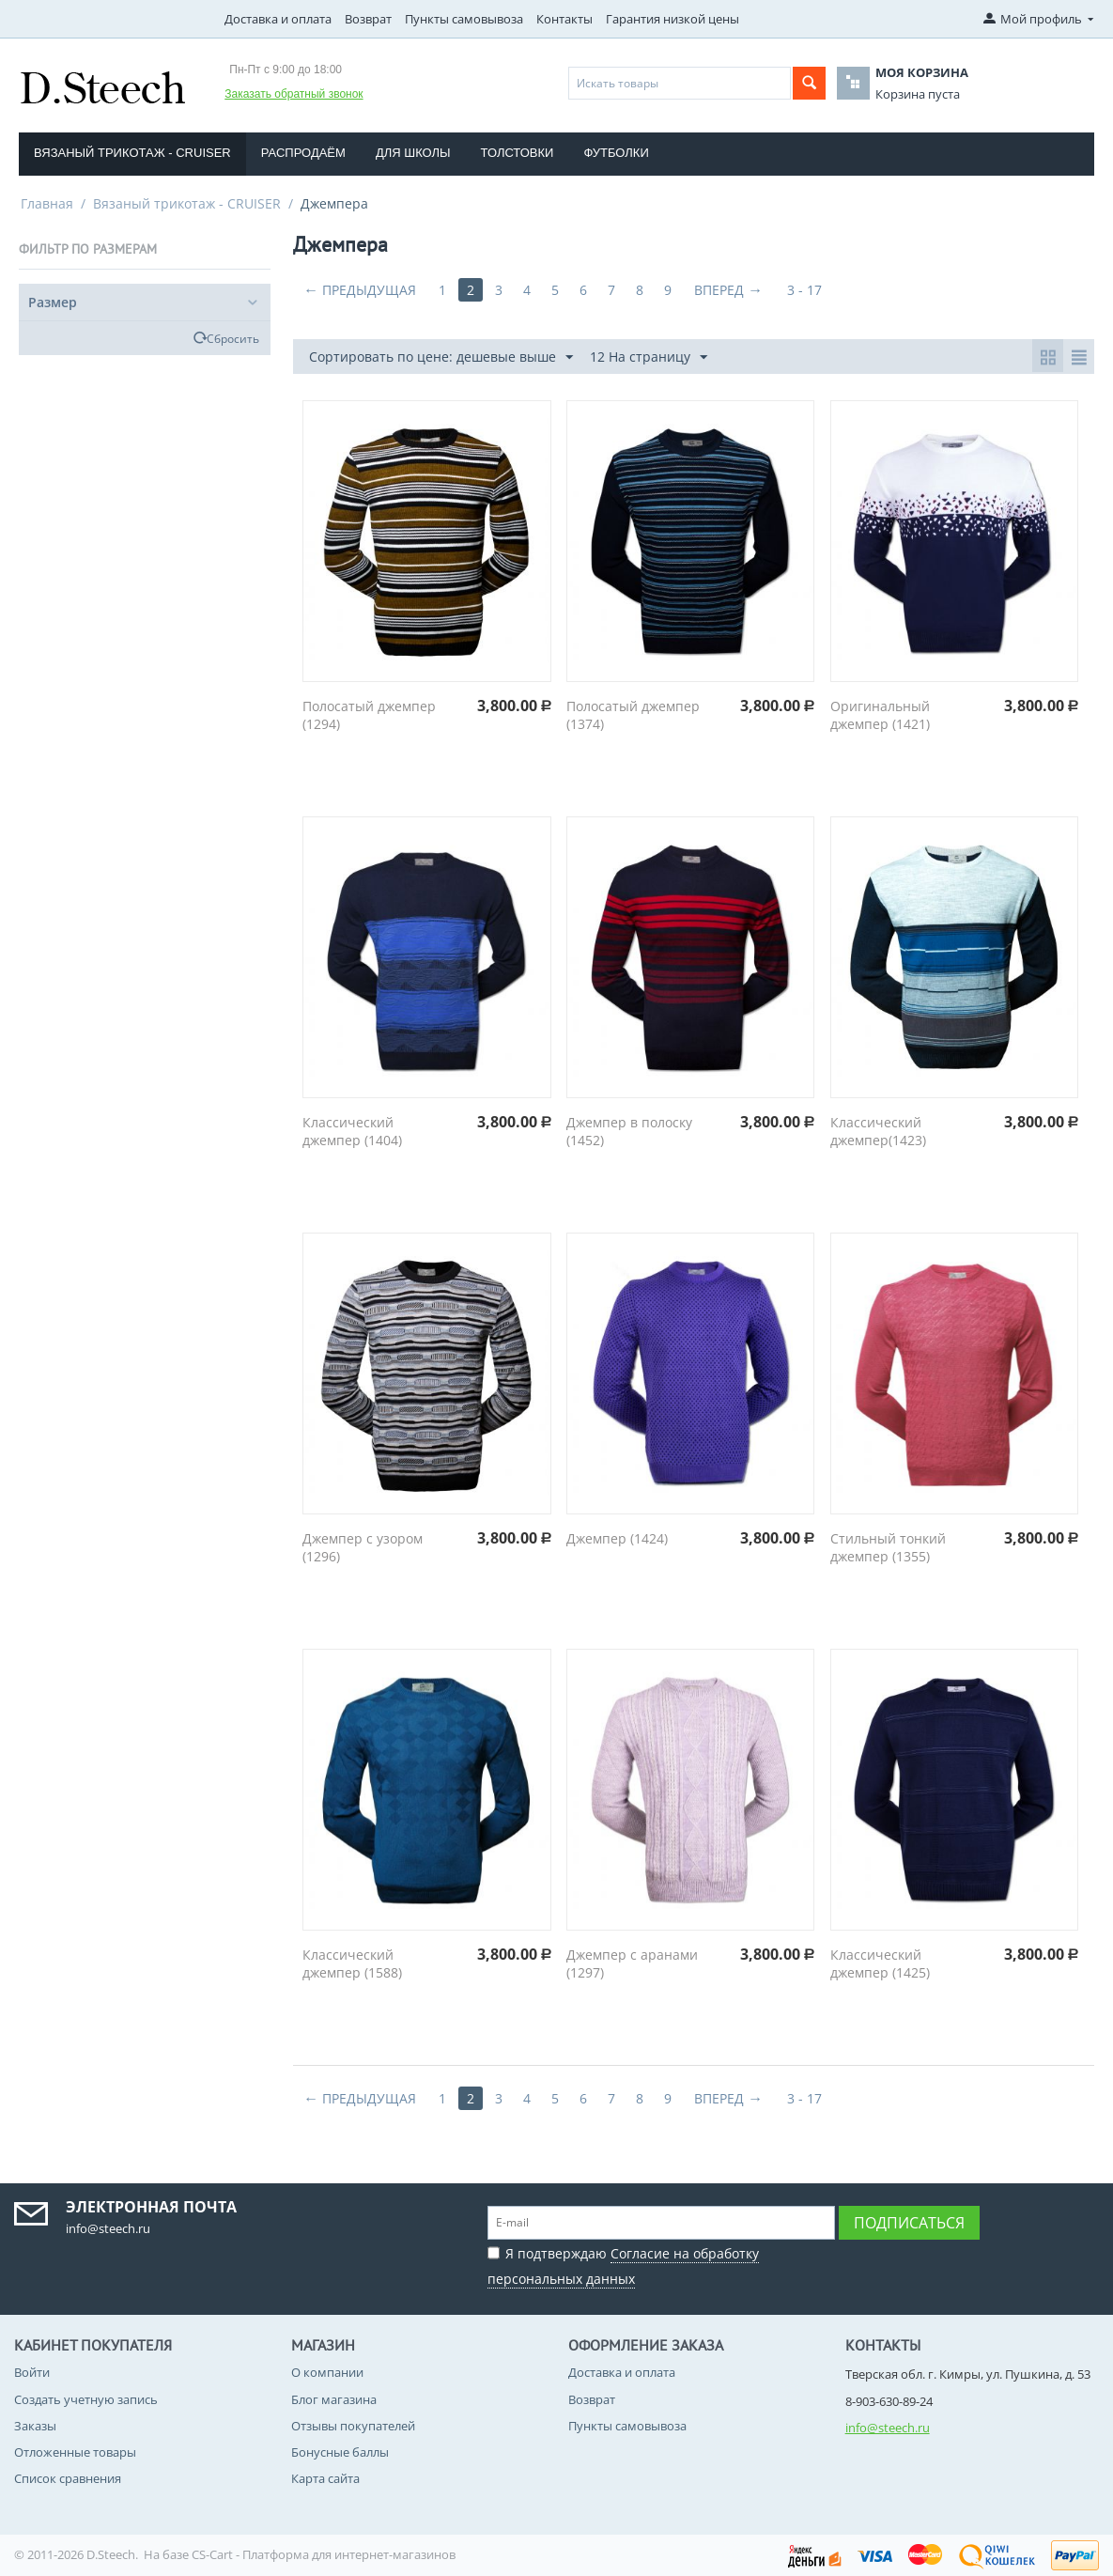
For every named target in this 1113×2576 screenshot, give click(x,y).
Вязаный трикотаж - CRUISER (132, 153)
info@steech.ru (887, 2427)
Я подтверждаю (623, 2264)
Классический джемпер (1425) (880, 1963)
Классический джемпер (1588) (352, 1963)
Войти (32, 2372)
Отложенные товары (75, 2452)
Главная (47, 203)
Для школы (413, 153)
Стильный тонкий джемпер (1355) (888, 1547)
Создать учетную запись (86, 2399)
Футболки (615, 153)
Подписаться (909, 2222)
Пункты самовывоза (464, 18)
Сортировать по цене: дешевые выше (441, 357)
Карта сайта (325, 2478)
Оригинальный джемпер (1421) (880, 715)
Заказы (35, 2425)
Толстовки (517, 153)
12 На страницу (648, 357)
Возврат (368, 18)
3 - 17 (804, 290)
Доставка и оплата (278, 18)
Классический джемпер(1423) (878, 1131)
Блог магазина (334, 2399)
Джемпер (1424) (617, 1538)
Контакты (564, 18)
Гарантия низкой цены (672, 18)
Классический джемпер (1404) (352, 1131)
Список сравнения (67, 2478)
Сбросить (233, 338)
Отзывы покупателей (353, 2425)
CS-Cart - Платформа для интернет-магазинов (324, 2554)
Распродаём (303, 153)
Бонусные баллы (340, 2452)
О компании (327, 2372)
